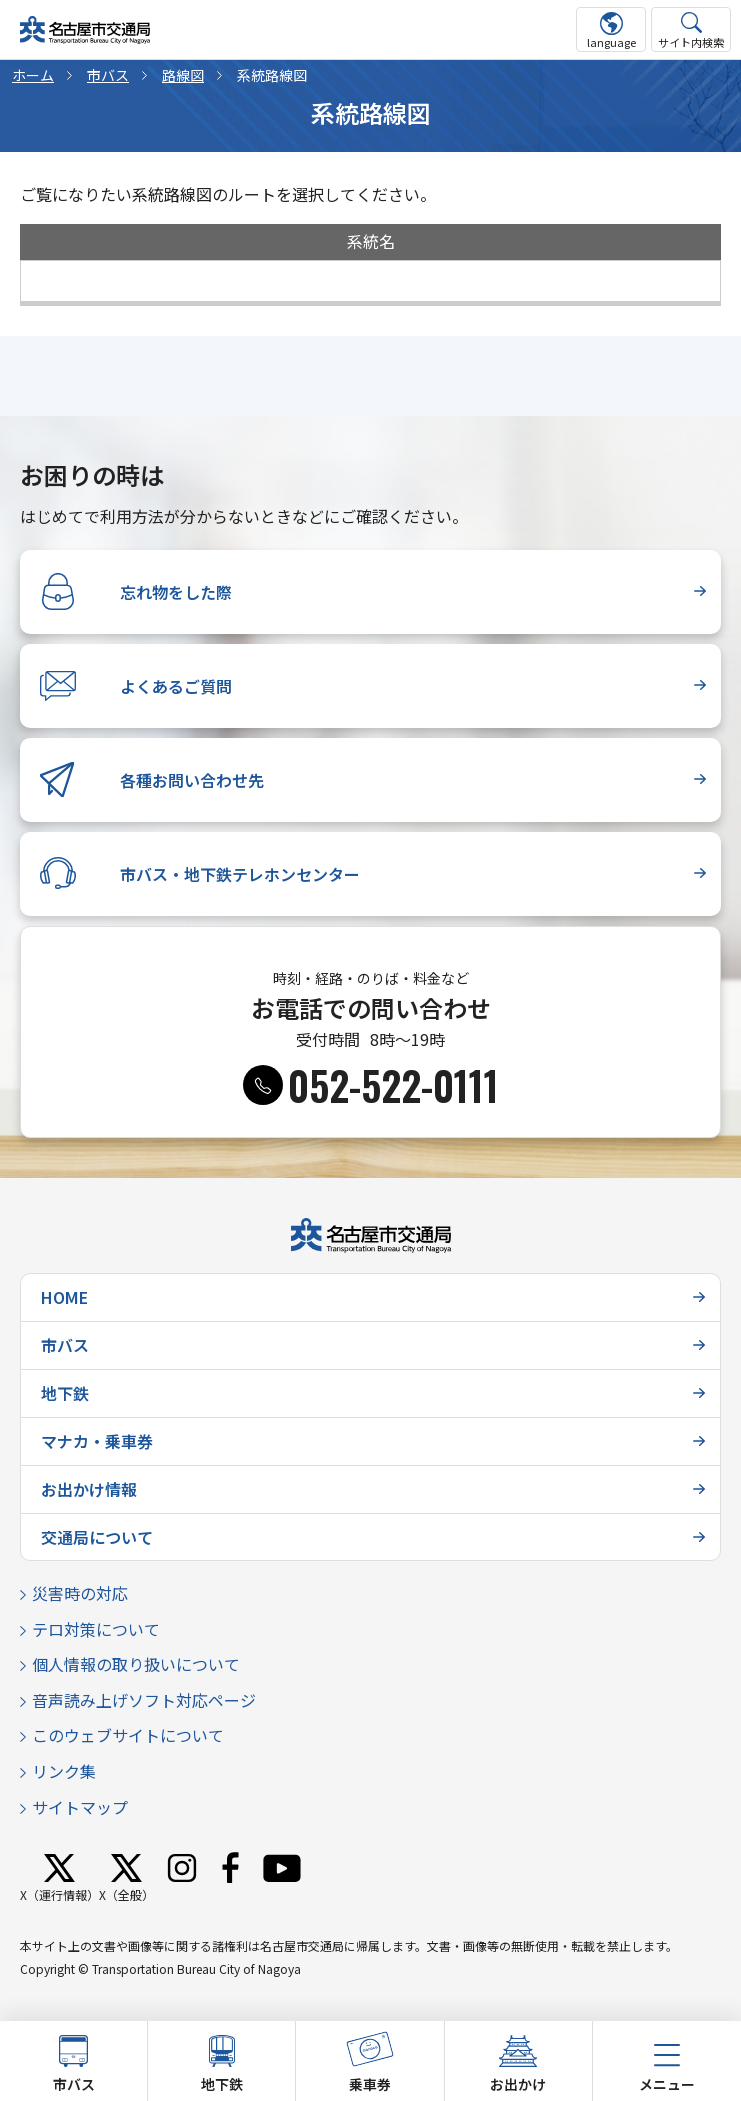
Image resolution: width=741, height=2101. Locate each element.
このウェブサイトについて (128, 1735)
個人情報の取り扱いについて (136, 1664)
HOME (64, 1297)
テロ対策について (96, 1629)
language (611, 42)
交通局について (97, 1537)
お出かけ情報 (89, 1489)
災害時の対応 (80, 1593)
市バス (108, 75)
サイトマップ (80, 1807)
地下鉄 (65, 1393)
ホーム (33, 75)
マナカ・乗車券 (97, 1441)
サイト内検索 (691, 42)
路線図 (183, 75)
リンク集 (64, 1771)
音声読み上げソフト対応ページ (144, 1700)
